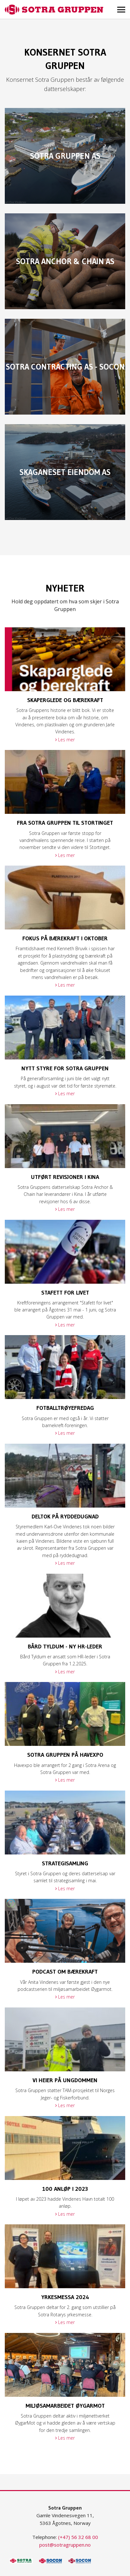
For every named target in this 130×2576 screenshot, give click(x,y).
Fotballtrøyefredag (65, 1407)
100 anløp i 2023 (65, 2188)
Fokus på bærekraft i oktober (65, 938)
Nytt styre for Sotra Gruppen (65, 1068)
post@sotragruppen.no (65, 2545)
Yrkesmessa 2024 (65, 2297)
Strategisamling (65, 1863)
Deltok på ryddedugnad (65, 1516)
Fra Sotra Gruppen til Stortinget (65, 822)
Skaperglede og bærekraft (65, 700)
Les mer (66, 740)
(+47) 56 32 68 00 (78, 2537)
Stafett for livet (65, 1292)
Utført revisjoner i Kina (65, 1177)
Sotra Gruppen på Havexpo (65, 1754)
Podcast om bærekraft (65, 1971)
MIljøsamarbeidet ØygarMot (65, 2405)
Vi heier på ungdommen (65, 2080)
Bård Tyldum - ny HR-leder (65, 1646)
